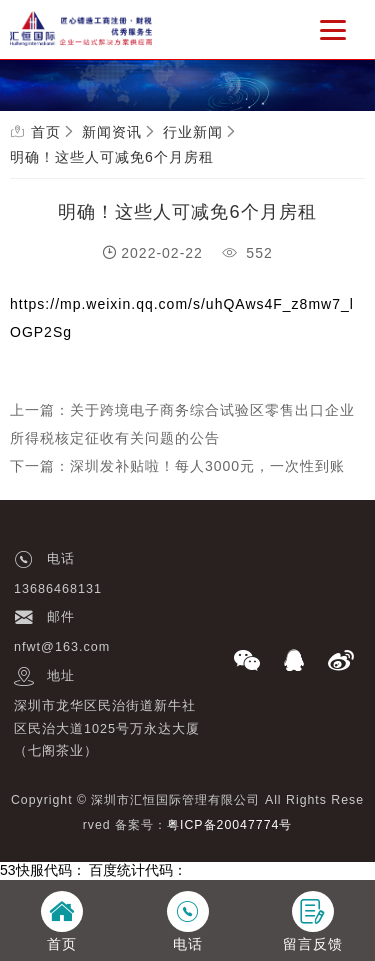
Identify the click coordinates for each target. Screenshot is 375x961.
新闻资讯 (112, 132)
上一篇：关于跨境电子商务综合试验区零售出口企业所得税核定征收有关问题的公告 (182, 424)
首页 (46, 132)
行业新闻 (193, 132)
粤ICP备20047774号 (229, 825)
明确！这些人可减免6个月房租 (112, 157)
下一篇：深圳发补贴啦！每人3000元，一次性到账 (177, 466)
